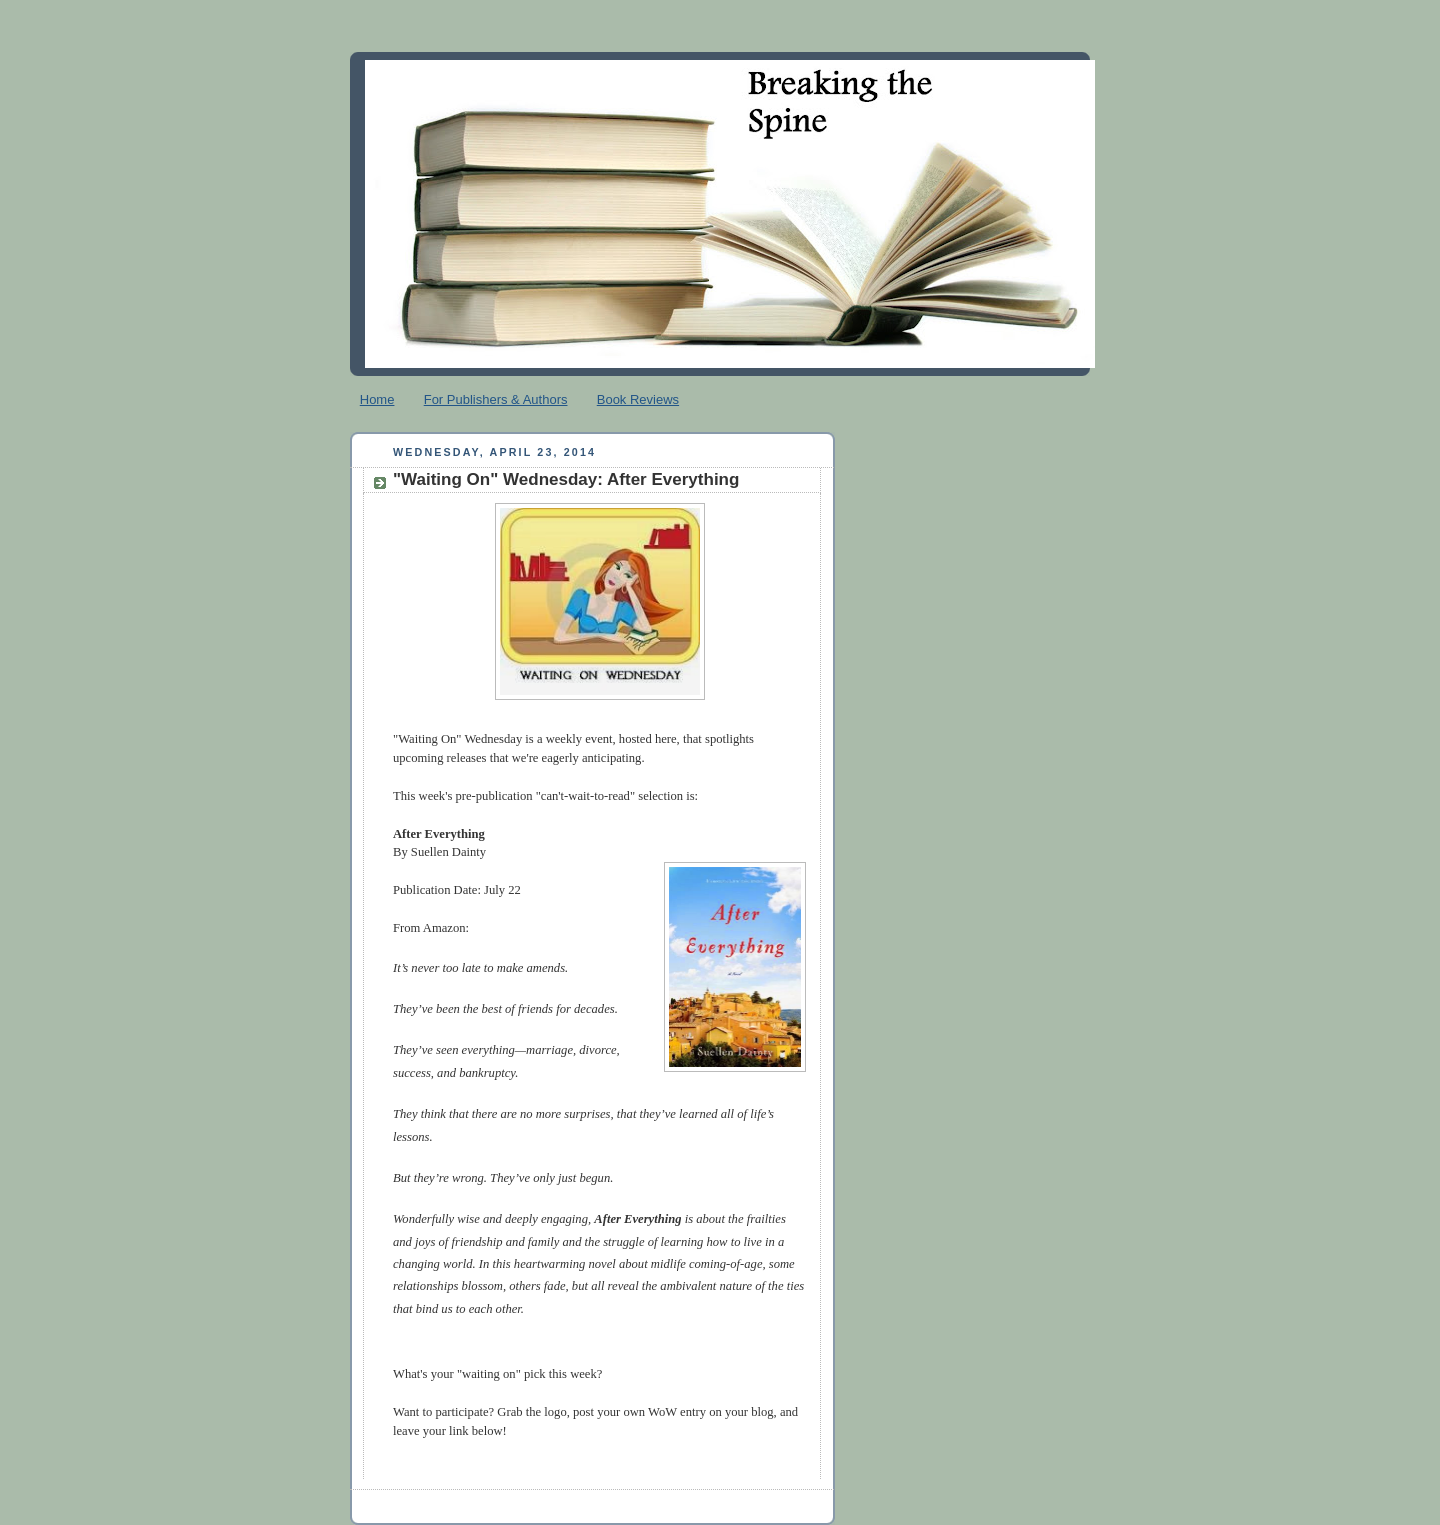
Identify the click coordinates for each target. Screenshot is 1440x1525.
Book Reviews (638, 399)
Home (377, 399)
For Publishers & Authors (496, 399)
